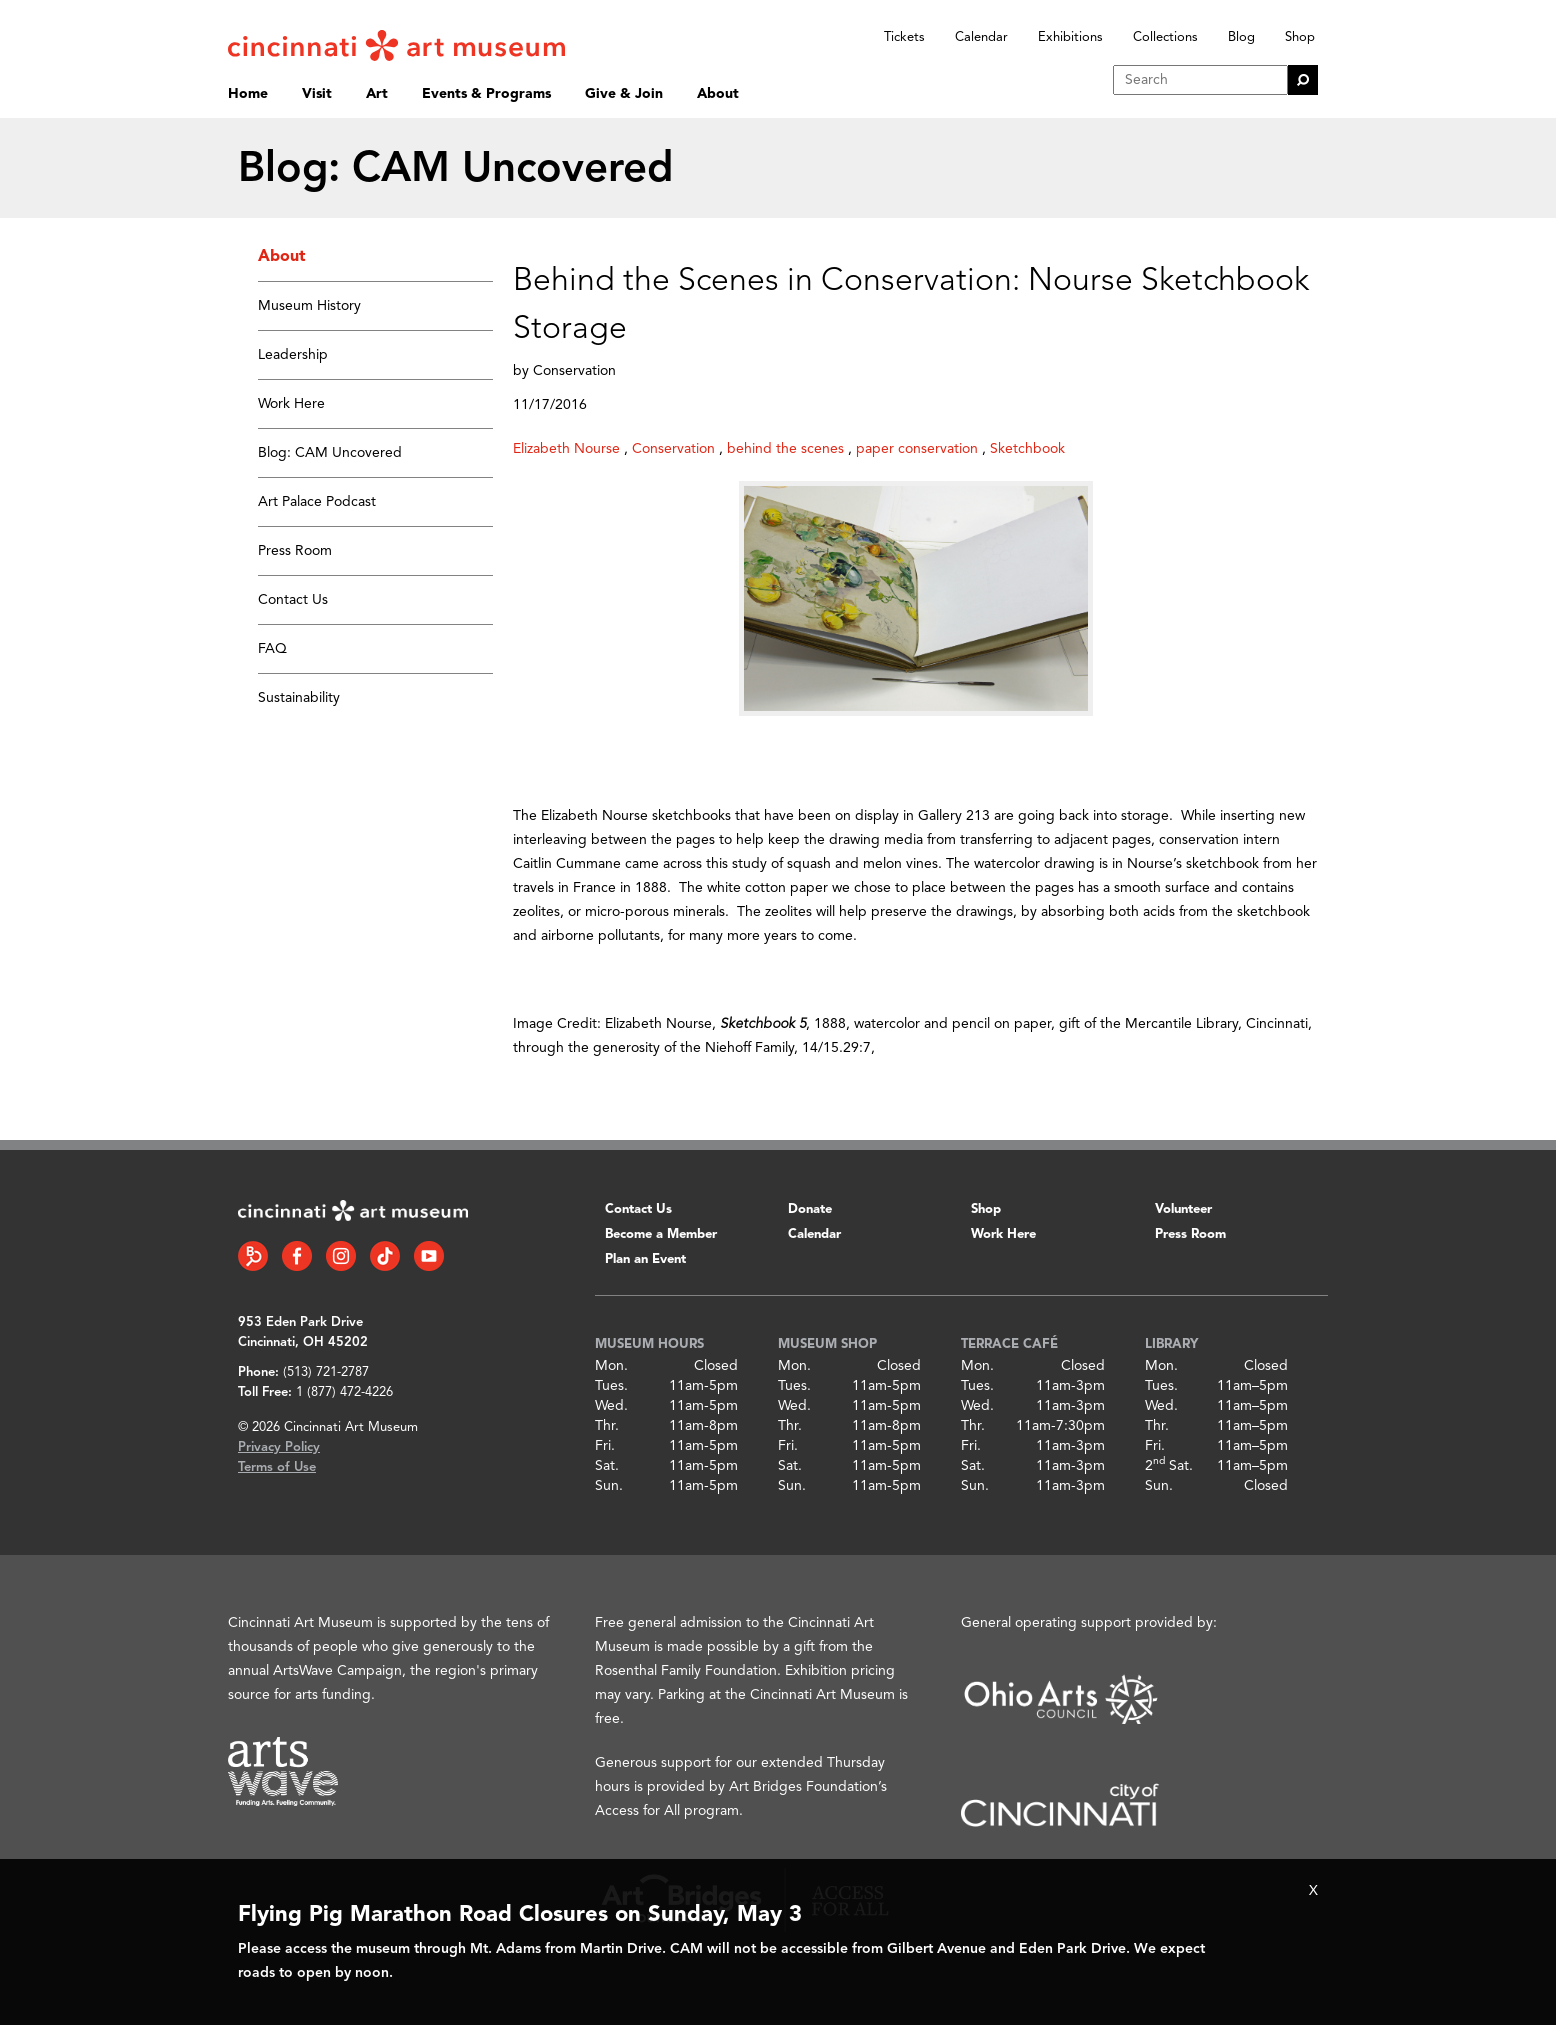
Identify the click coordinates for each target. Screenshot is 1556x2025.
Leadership (293, 355)
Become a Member (661, 1234)
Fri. (605, 1446)
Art (377, 94)
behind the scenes (785, 449)
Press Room (295, 551)
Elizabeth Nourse (566, 449)
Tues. (611, 1386)
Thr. (607, 1426)
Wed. (611, 1406)
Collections (1165, 37)
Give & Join (624, 94)
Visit (317, 94)
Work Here (291, 404)
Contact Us (293, 600)
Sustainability (299, 698)
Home (248, 94)
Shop (1300, 37)
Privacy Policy (279, 1447)
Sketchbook (1027, 449)
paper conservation (917, 449)
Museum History (309, 306)
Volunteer (1183, 1209)
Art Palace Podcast (317, 502)
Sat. (607, 1466)
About (718, 94)
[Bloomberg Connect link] (253, 1256)
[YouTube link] (429, 1256)
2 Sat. (1169, 1466)
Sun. (609, 1486)
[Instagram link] (341, 1256)
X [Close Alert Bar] (1313, 1891)
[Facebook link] (297, 1256)
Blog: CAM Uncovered (330, 453)
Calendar (981, 37)
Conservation (673, 449)
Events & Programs (486, 94)
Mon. (611, 1366)
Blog (1241, 37)
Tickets (904, 37)
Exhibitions (1070, 37)
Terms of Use (277, 1467)
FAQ (272, 649)
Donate (810, 1209)
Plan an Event (645, 1259)
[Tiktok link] (385, 1256)
